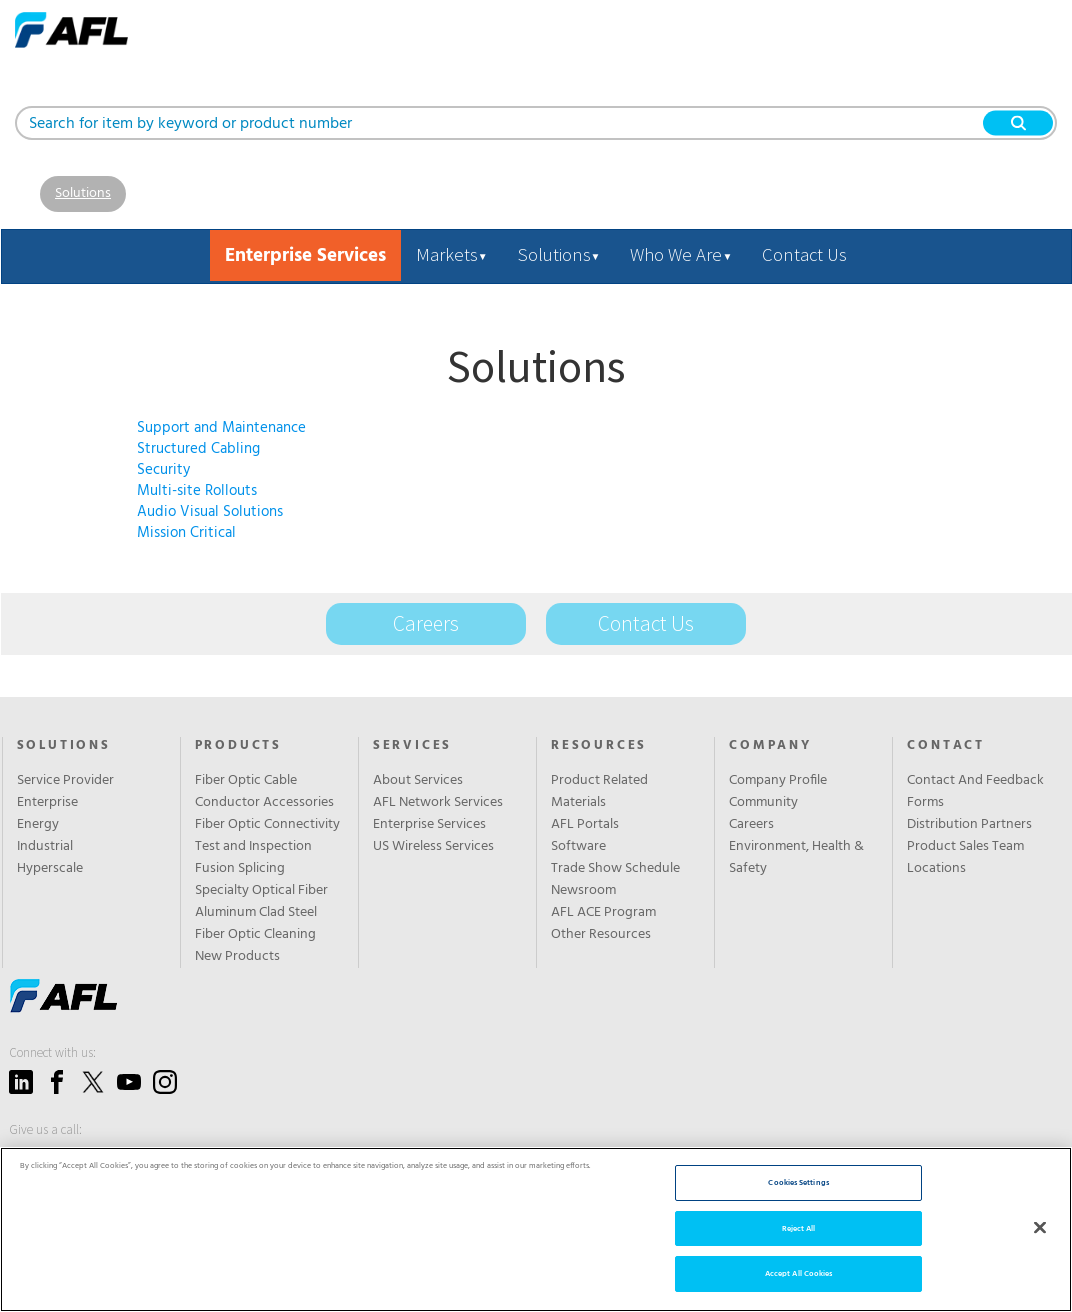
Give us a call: (45, 1129)
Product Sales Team (965, 847)
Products (238, 746)
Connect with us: (52, 1052)
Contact (946, 746)
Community (763, 803)
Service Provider (65, 781)
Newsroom (583, 891)
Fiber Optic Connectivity (267, 825)
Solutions (83, 193)
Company (770, 746)
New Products (237, 957)
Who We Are (681, 254)
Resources (599, 746)
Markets (452, 254)
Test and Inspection (253, 847)
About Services (418, 781)
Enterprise (47, 803)
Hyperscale (50, 869)
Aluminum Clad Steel (256, 913)
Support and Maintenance (221, 428)
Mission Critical (186, 533)
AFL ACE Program (603, 913)
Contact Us (804, 254)
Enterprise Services (429, 825)
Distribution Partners (969, 825)
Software (578, 847)
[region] (536, 1229)
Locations (936, 869)
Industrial (45, 847)
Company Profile (778, 781)
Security (163, 470)
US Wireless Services (433, 847)
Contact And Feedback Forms (975, 792)
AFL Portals (585, 825)
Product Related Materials (599, 792)
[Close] (1040, 1227)
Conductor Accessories (264, 803)
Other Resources (601, 935)
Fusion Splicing (240, 869)
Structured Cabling (198, 449)
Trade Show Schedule (615, 869)
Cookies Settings (798, 1182)
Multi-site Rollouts (197, 491)
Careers (426, 623)
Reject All (799, 1228)
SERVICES (412, 746)
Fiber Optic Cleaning (255, 935)
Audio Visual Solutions (210, 512)
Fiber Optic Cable (246, 781)
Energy (38, 825)
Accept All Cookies (798, 1273)
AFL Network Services (438, 803)
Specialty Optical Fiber (261, 891)
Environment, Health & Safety (796, 858)
